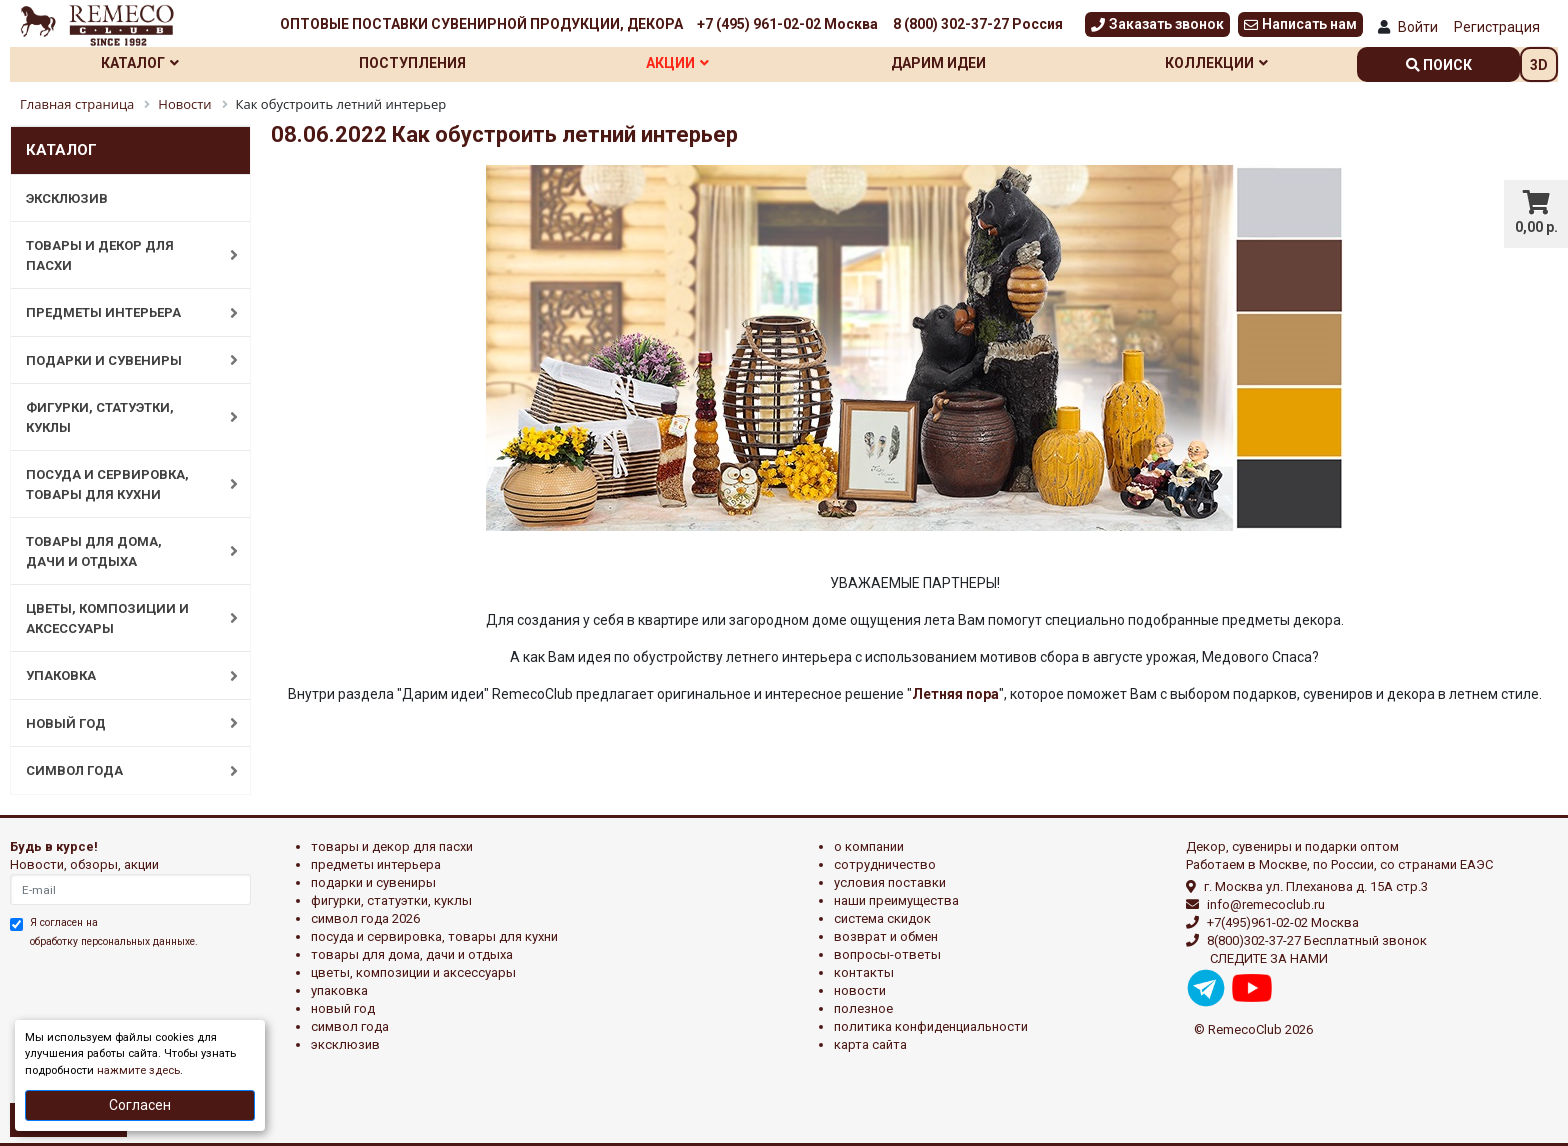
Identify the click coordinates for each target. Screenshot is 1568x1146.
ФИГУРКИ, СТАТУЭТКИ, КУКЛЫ (121, 417)
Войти (1418, 27)
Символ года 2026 (365, 918)
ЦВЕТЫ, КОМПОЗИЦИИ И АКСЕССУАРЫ (121, 618)
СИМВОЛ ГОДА (121, 771)
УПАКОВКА (121, 676)
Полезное (863, 1008)
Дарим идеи (938, 63)
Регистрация (1497, 27)
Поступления (412, 63)
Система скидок (882, 918)
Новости (860, 990)
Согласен (140, 1105)
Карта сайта (870, 1044)
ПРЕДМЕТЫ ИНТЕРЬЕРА (121, 313)
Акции (677, 63)
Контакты (864, 972)
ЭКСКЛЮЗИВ (67, 198)
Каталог (140, 63)
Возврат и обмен (886, 936)
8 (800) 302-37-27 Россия (978, 24)
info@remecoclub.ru (1266, 904)
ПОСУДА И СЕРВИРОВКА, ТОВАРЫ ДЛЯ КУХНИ (121, 484)
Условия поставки (890, 882)
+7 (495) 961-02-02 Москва (787, 24)
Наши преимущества (896, 900)
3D (1539, 65)
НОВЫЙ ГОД (121, 723)
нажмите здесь (138, 1070)
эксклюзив (345, 1044)
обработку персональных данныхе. (114, 941)
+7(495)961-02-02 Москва (1283, 922)
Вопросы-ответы (887, 954)
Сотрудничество (885, 864)
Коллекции (1216, 63)
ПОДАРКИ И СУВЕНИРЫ (121, 360)
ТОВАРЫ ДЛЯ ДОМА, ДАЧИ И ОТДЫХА (121, 551)
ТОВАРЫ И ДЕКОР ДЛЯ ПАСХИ (121, 255)
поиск (1439, 65)
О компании (869, 846)
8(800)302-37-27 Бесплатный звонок (1317, 940)
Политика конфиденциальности (931, 1026)
